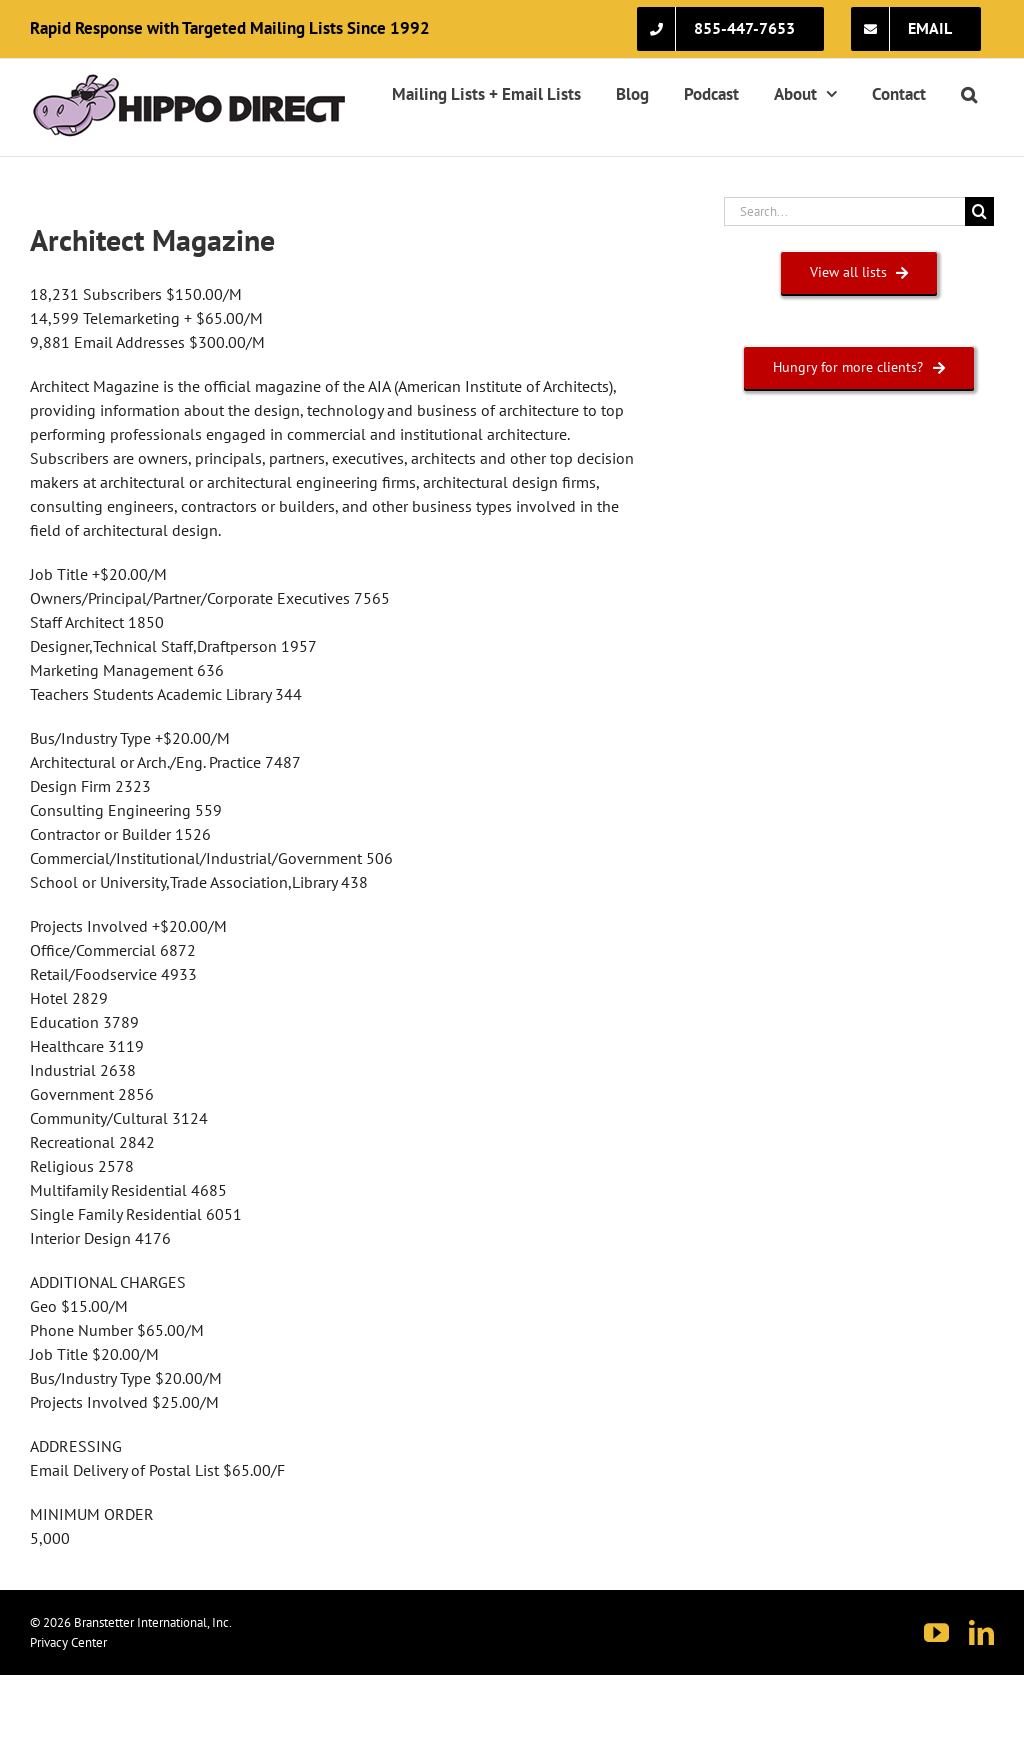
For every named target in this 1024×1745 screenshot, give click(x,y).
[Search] (979, 211)
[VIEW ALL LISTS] (859, 272)
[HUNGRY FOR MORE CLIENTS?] (859, 367)
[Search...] (844, 211)
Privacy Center (68, 1642)
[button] (968, 94)
